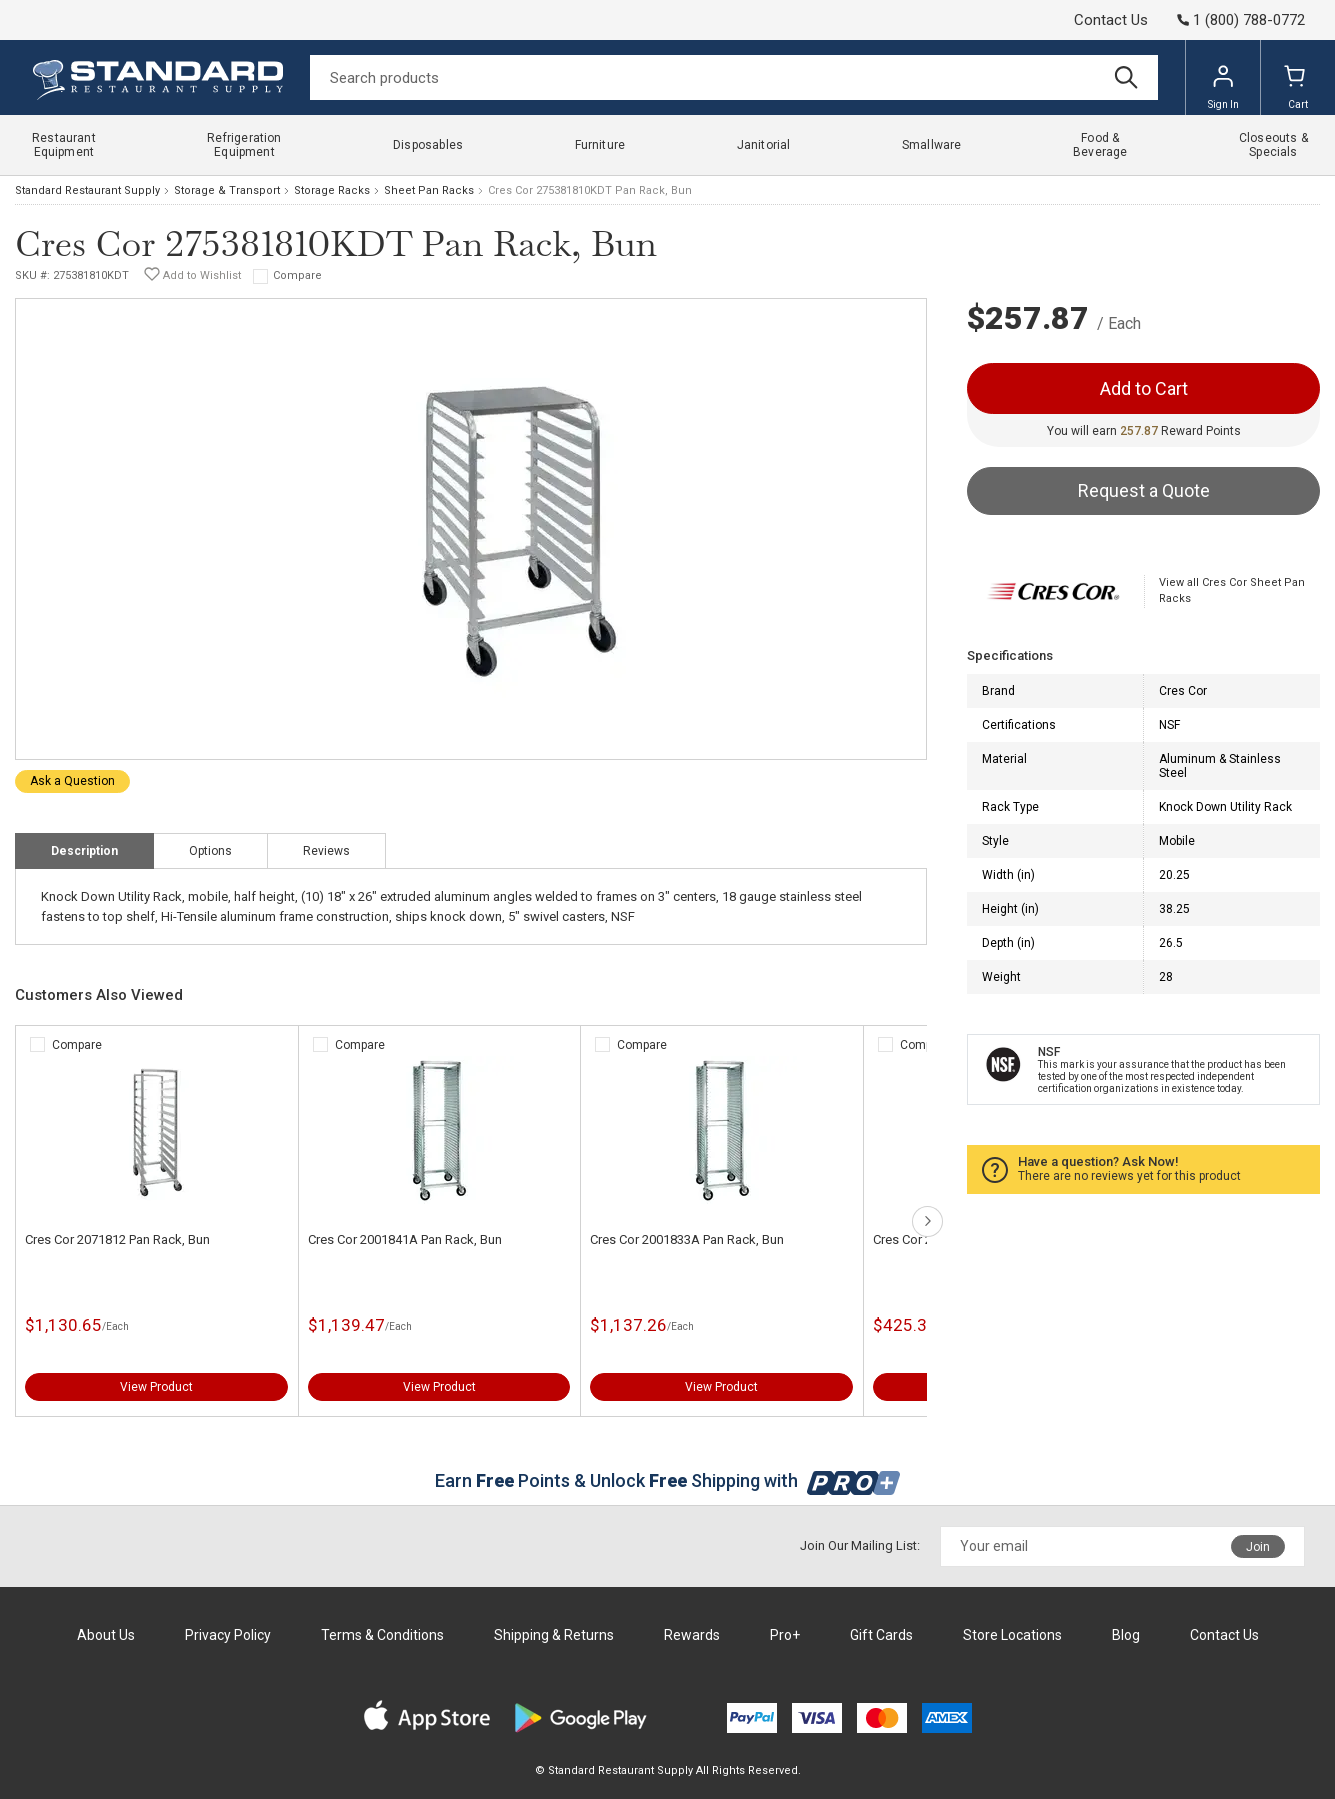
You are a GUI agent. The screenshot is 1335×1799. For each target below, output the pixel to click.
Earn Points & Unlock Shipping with (667, 1480)
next (927, 1221)
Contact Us (1111, 20)
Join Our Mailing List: (860, 1545)
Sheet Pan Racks (429, 190)
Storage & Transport (227, 190)
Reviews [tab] (326, 851)
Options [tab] (210, 851)
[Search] (734, 77)
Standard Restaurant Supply (87, 190)
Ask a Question (72, 781)
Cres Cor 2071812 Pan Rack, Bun (117, 1239)
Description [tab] (84, 851)
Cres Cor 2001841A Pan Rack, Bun (405, 1239)
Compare (297, 275)
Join (1258, 1547)
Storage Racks (332, 190)
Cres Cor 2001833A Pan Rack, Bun (687, 1239)
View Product (156, 1387)
